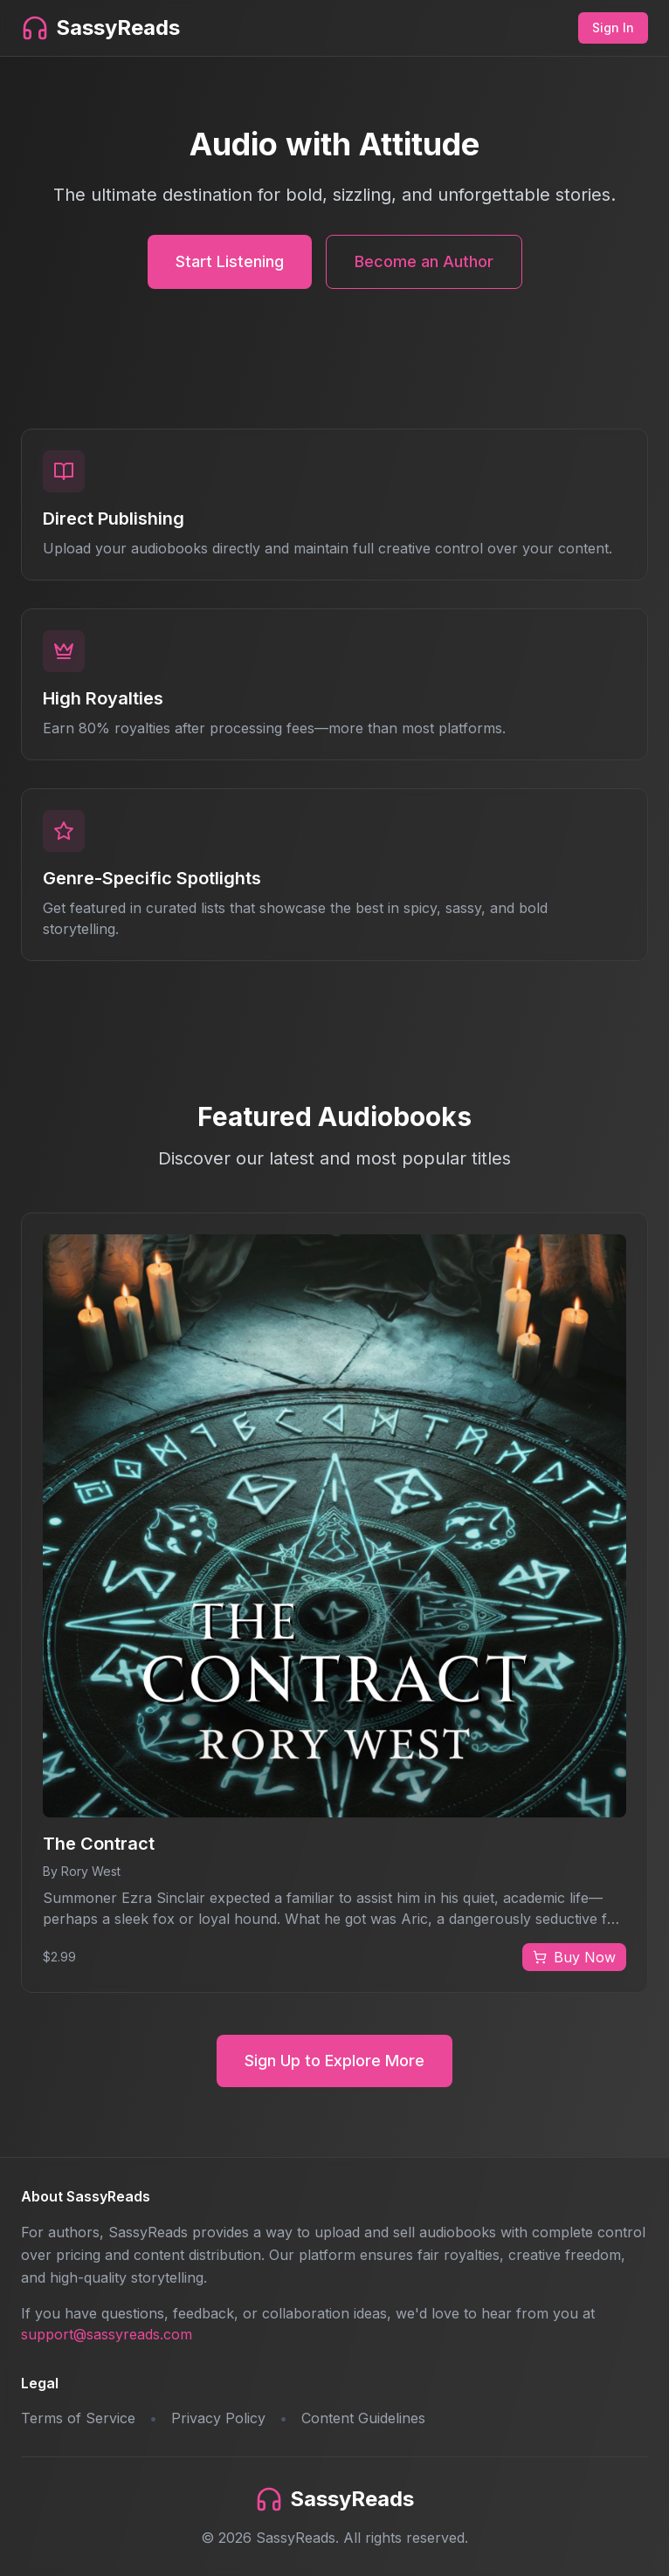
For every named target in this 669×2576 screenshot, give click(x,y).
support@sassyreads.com (106, 2334)
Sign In (613, 27)
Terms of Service (78, 2418)
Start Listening (230, 261)
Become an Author (424, 261)
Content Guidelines (363, 2418)
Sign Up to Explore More (334, 2060)
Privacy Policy (218, 2418)
